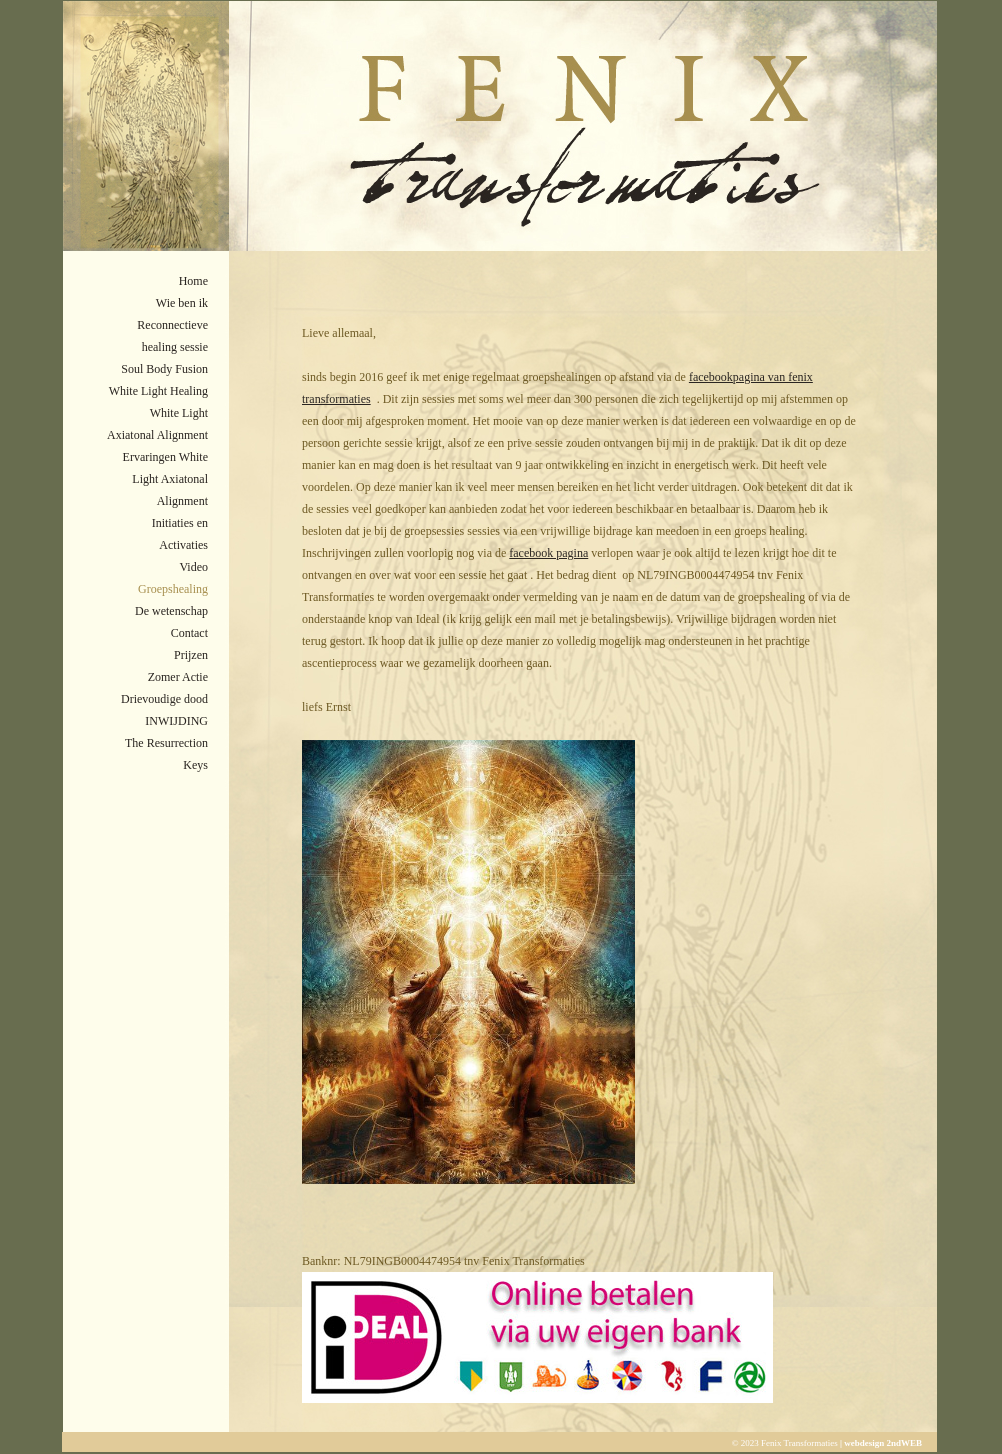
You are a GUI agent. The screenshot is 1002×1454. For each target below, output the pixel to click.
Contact (189, 633)
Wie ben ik (182, 303)
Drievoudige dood (164, 699)
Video (193, 567)
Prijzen (191, 655)
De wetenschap (171, 611)
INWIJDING (176, 721)
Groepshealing (173, 589)
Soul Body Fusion (164, 369)
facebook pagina (548, 553)
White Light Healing (158, 391)
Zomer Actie (178, 677)
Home (193, 281)
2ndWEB (904, 1443)
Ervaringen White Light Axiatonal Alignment (165, 479)
